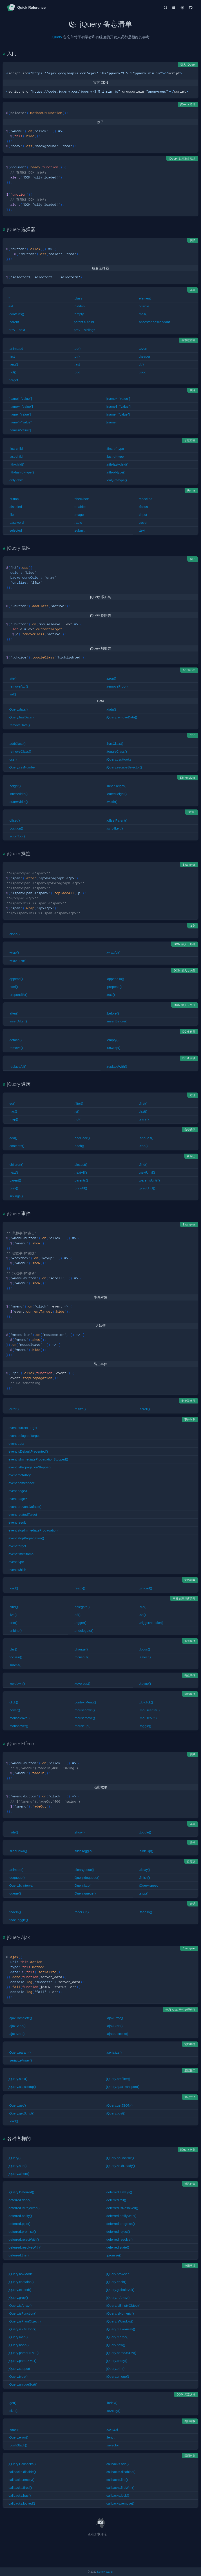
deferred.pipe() (19, 2224)
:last (77, 364)
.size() (13, 2411)
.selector (112, 2445)
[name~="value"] (21, 406)
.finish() (144, 1877)
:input (143, 515)
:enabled (80, 507)
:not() (12, 372)
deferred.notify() (20, 2216)
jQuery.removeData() (121, 717)
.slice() (144, 1119)
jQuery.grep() (18, 2297)
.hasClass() (114, 743)
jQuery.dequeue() (86, 1877)
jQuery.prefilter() (118, 2079)
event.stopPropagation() (26, 1538)
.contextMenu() (85, 1702)
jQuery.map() (18, 2337)
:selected (15, 530)
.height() (15, 786)
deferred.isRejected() (24, 2208)
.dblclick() (146, 1702)
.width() (111, 802)
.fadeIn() (15, 1912)
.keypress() (82, 1683)
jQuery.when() (19, 2174)
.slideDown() (18, 1851)
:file (11, 515)
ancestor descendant (154, 322)
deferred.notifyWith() (121, 2216)
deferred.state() (117, 2247)
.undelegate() (83, 1630)
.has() (13, 1111)
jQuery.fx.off (82, 1885)
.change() (81, 1649)
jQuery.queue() (85, 1893)
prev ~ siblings (84, 330)
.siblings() (16, 1196)
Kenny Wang (104, 2571)
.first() (143, 1103)
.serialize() (114, 2052)
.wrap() (14, 952)
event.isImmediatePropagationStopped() (38, 1459)
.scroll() (144, 1409)
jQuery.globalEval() (120, 2290)
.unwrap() (113, 1048)
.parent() (15, 1180)
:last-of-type (115, 456)
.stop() (143, 1893)
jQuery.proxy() (116, 2361)
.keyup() (145, 1683)
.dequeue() (17, 1877)
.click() (13, 1702)
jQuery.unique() (117, 2376)
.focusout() (81, 1657)
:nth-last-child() (117, 464)
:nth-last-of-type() (21, 472)
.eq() (12, 1103)
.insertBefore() (116, 1021)
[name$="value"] (118, 406)
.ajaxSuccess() (117, 2034)
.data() (111, 709)
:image (79, 515)
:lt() (141, 364)
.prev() (13, 1188)
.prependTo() (18, 995)
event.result (17, 1522)
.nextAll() (80, 1172)
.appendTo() (115, 979)
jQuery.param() (20, 2052)
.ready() (79, 1588)
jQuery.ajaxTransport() (122, 2087)
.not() (78, 1119)
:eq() (77, 348)
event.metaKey (20, 1475)
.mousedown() (84, 1710)
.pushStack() (18, 2445)
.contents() (16, 1146)
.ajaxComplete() (20, 2018)
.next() (13, 1172)
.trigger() (80, 1623)
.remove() (16, 1048)
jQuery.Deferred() (21, 2192)
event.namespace (22, 1483)
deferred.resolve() (119, 2239)
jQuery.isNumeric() (120, 2313)
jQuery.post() (115, 2113)
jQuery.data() (18, 709)
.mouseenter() (149, 1710)
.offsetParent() (116, 820)
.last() (143, 1111)
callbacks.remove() (120, 2503)
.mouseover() (18, 1726)
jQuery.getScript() (21, 2113)
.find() (143, 1164)
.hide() (13, 1832)
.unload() (145, 1588)
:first (12, 356)
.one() (13, 1623)
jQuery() (14, 2158)
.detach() (15, 1040)
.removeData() (19, 725)
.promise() (113, 2255)
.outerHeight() (116, 794)
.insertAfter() (18, 1021)
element (145, 298)
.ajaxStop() (17, 2034)
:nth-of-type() (115, 472)
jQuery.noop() (19, 2345)
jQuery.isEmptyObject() (123, 2305)
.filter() (78, 1103)
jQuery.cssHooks (118, 759)
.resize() (80, 1409)
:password (16, 522)
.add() (13, 1138)
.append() (16, 979)
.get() (12, 2403)
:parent (14, 322)
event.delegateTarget (24, 1436)
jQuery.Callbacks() (22, 2464)
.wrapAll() (113, 952)
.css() (13, 759)
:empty (79, 314)
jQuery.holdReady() (120, 2166)
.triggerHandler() (151, 1623)
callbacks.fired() (20, 2487)
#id (11, 306)
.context (112, 2429)
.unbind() (15, 1630)
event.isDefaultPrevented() (28, 1451)
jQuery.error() (18, 2437)
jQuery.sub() (18, 2166)
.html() (13, 987)
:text (142, 530)
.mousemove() (84, 1718)
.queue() (15, 1893)
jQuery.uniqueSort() (23, 2384)
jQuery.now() (115, 2345)
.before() (112, 1013)
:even (143, 348)
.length (111, 2437)
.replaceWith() (116, 1066)
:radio (78, 522)
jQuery (56, 37)
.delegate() (82, 1607)
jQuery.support (19, 2368)
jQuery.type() (18, 2376)
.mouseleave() (19, 1718)
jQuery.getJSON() (119, 2105)
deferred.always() (119, 2192)
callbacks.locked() (22, 2503)
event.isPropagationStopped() (31, 1467)
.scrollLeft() (114, 828)
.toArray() (113, 2411)
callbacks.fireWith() (120, 2487)
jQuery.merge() (117, 2337)
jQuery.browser (117, 2274)
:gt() (77, 356)
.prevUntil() (147, 1188)
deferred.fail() (116, 2200)
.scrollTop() (17, 836)
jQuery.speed (149, 1885)
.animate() (16, 1870)
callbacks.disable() (22, 2472)
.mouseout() (148, 1718)
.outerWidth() (18, 802)
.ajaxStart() (114, 2026)
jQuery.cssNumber (22, 767)
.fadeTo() (145, 1912)
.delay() (144, 1870)
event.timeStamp (21, 1554)
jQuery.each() (116, 2282)
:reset (143, 522)
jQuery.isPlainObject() (25, 2321)
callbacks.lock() (117, 2495)
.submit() (15, 1665)
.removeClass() (20, 751)
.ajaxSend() (17, 2026)
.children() (16, 1164)
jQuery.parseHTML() (24, 2353)
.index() (111, 2403)
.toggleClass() (116, 751)
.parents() (81, 1180)
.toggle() (145, 1726)
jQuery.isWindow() (119, 2321)
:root (142, 372)
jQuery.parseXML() (22, 2361)
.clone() (14, 934)
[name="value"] (20, 414)
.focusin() (15, 1657)
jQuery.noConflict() (120, 2158)
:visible (144, 306)
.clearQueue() (84, 1870)
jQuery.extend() (20, 2290)
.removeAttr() (18, 686)
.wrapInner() (18, 960)
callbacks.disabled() (121, 2472)
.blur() (13, 1649)
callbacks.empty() (21, 2480)
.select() (145, 1657)
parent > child (84, 322)
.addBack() (82, 1138)
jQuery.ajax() (18, 2079)
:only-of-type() (116, 480)
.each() (79, 1146)
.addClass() (17, 743)
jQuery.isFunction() (22, 2313)
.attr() (12, 678)
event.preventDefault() (25, 1507)
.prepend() (114, 987)
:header (144, 356)
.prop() (111, 678)
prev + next (17, 330)
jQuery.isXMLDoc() (22, 2329)
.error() (14, 1409)
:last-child (16, 456)
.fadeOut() (81, 1912)
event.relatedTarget (23, 1514)
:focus (143, 507)
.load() (13, 1588)
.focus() (144, 1649)
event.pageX (18, 1491)
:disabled (15, 507)
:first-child (16, 448)
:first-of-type (115, 448)
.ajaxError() (114, 2018)
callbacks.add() (117, 2464)
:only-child (16, 480)
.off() (77, 1615)
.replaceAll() (17, 1066)
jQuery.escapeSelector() (124, 767)
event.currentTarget (23, 1428)
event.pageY (18, 1499)
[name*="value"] (118, 398)
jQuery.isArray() (20, 2305)
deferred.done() (20, 2200)
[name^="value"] (21, 422)
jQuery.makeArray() (120, 2329)
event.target (17, 1546)
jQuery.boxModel (21, 2274)
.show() (79, 1832)
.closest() (80, 1164)
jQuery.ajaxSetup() (22, 2087)
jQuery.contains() (21, 2282)
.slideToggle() (84, 1851)
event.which (17, 1570)
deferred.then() (20, 2255)
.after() (13, 1013)
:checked (145, 499)
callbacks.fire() (117, 2480)
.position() (16, 828)
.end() (143, 1146)
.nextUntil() (147, 1172)
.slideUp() (146, 1851)
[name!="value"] (118, 414)
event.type (16, 1562)
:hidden (79, 306)
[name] (111, 422)
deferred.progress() (120, 2224)
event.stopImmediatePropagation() (34, 1530)
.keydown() (17, 1683)
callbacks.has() (20, 2495)
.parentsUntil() (149, 1180)
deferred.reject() (118, 2231)
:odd (77, 372)
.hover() (14, 1710)
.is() (76, 1111)
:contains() (16, 314)
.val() (12, 694)
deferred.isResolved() (122, 2208)
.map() (13, 1119)
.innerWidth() (18, 794)
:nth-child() (16, 464)
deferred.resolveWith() (25, 2247)
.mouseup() (82, 1726)
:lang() (13, 364)
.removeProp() (117, 686)
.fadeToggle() (18, 1920)
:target (13, 380)
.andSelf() (146, 1138)
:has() (143, 314)
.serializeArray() (20, 2060)
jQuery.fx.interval (21, 1885)
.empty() (112, 1040)
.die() (143, 1607)
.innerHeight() (116, 786)
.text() (110, 995)
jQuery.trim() (115, 2368)
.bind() (13, 1607)
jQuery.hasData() (21, 717)
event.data (16, 1443)
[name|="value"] (20, 398)
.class (78, 298)
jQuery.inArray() (118, 2297)
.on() (142, 1615)
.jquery (13, 2429)
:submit (79, 530)
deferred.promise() (22, 2231)
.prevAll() (80, 1188)
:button (14, 499)
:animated (16, 348)
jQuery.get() (17, 2105)
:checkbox (81, 499)
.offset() (14, 820)
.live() (13, 1615)
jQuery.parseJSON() (121, 2353)
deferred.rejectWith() (24, 2239)
